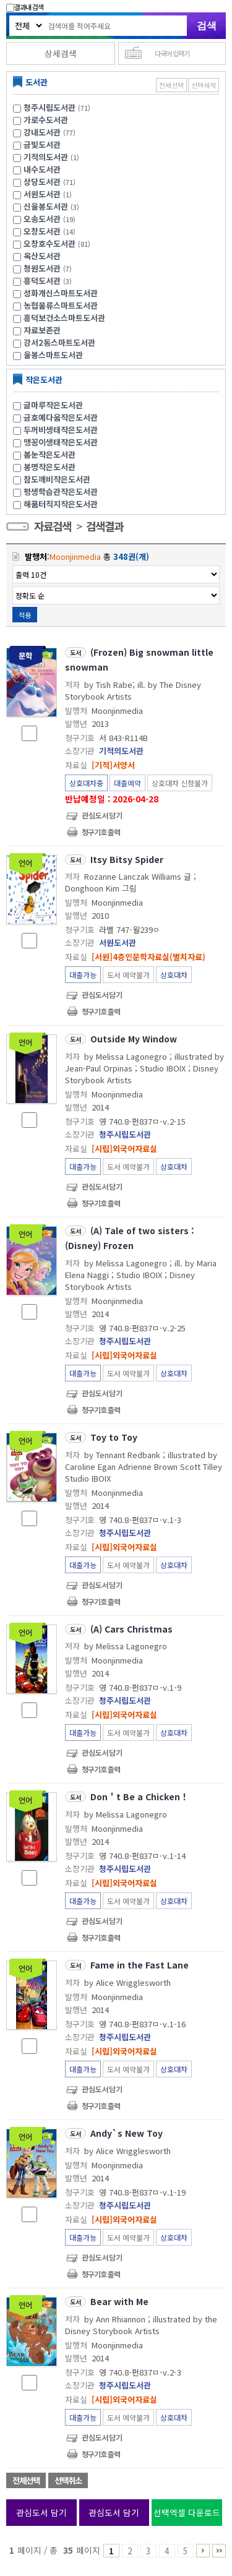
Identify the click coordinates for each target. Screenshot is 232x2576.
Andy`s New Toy (126, 2133)
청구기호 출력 (101, 831)
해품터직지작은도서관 (61, 504)
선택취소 (68, 2480)
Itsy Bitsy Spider (126, 859)
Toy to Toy (113, 1437)
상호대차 (173, 974)
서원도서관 (42, 194)
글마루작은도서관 (53, 405)
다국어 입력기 (172, 53)
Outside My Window (133, 1039)
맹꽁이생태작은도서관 (61, 442)
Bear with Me (119, 2301)
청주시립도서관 (49, 107)
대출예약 (127, 783)
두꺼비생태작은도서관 (61, 430)
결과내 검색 (24, 7)
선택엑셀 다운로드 (186, 2512)
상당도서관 (42, 181)
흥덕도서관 (42, 280)
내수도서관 (42, 169)
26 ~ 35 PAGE (219, 2550)
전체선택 (171, 85)
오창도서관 (42, 231)
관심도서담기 (102, 815)
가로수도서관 (46, 120)
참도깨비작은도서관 (57, 479)
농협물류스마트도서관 (61, 305)
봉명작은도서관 (49, 467)
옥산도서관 (42, 256)
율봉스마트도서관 (53, 355)
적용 (25, 615)
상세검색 (61, 53)
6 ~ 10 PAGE (203, 2550)
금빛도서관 (42, 144)
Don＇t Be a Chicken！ (139, 1796)
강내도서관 (42, 132)
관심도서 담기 (41, 2512)
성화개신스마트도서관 (61, 293)
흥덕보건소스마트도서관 (64, 318)
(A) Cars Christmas (131, 1629)
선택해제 (203, 85)
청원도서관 (42, 268)
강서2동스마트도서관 (59, 342)
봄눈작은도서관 (49, 454)
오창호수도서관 (49, 243)
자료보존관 (42, 330)
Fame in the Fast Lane (139, 1965)
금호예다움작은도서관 (61, 417)
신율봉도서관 (46, 206)
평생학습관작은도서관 (61, 491)
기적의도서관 (46, 157)
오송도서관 (42, 219)
